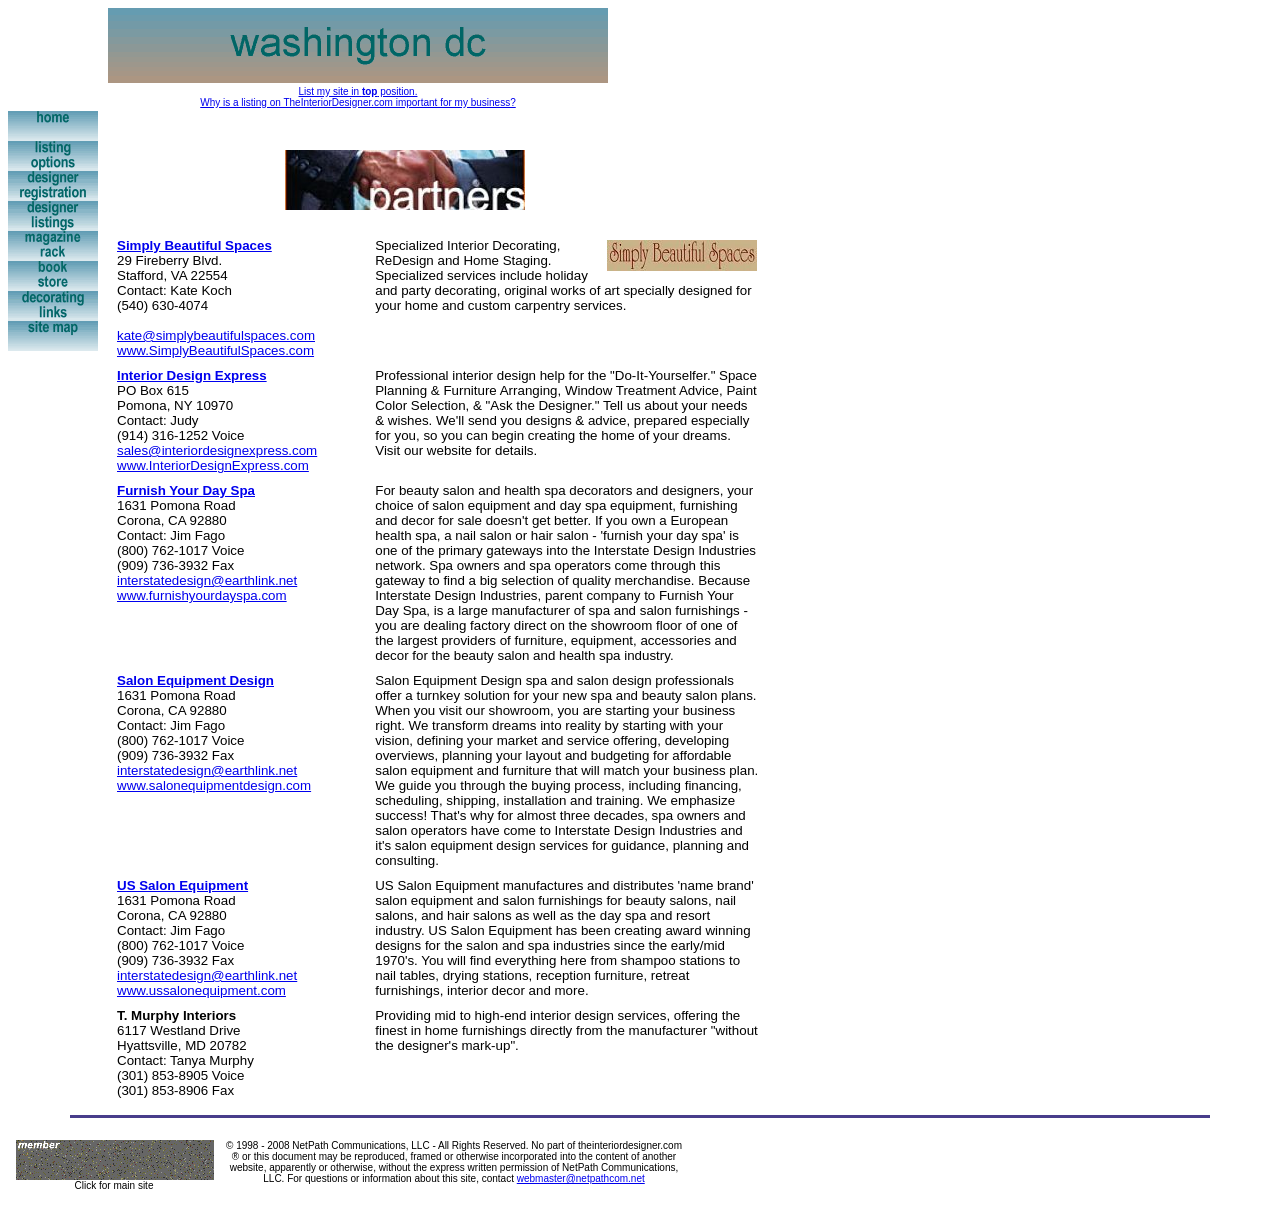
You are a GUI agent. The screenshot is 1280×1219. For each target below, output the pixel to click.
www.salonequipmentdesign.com (214, 785)
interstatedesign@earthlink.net (207, 580)
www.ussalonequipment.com (201, 990)
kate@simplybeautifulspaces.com (216, 335)
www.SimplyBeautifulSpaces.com (215, 350)
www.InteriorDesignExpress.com (213, 465)
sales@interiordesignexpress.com (217, 450)
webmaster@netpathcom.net (581, 1178)
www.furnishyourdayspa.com (202, 595)
